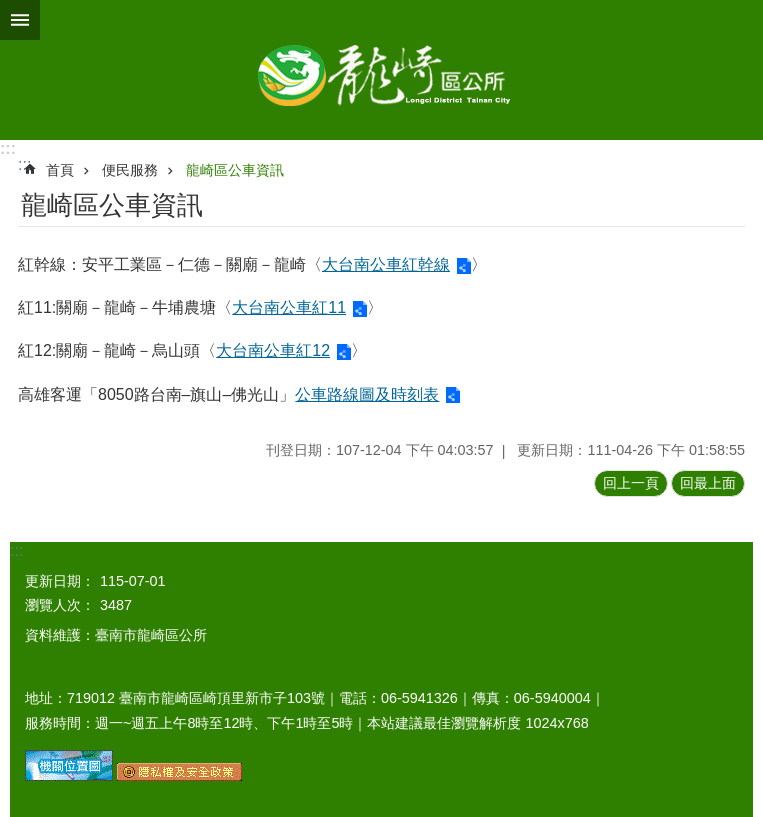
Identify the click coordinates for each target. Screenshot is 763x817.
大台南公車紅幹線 (386, 264)
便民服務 (130, 170)
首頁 (60, 170)
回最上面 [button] (708, 483)
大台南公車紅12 (273, 350)
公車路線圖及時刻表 (367, 394)
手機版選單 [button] (20, 20)
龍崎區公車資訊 (235, 170)
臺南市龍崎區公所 (381, 70)
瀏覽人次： (60, 605)
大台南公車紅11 (289, 307)
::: (8, 148)
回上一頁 (631, 483)
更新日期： (60, 581)
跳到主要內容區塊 (10, 10)
